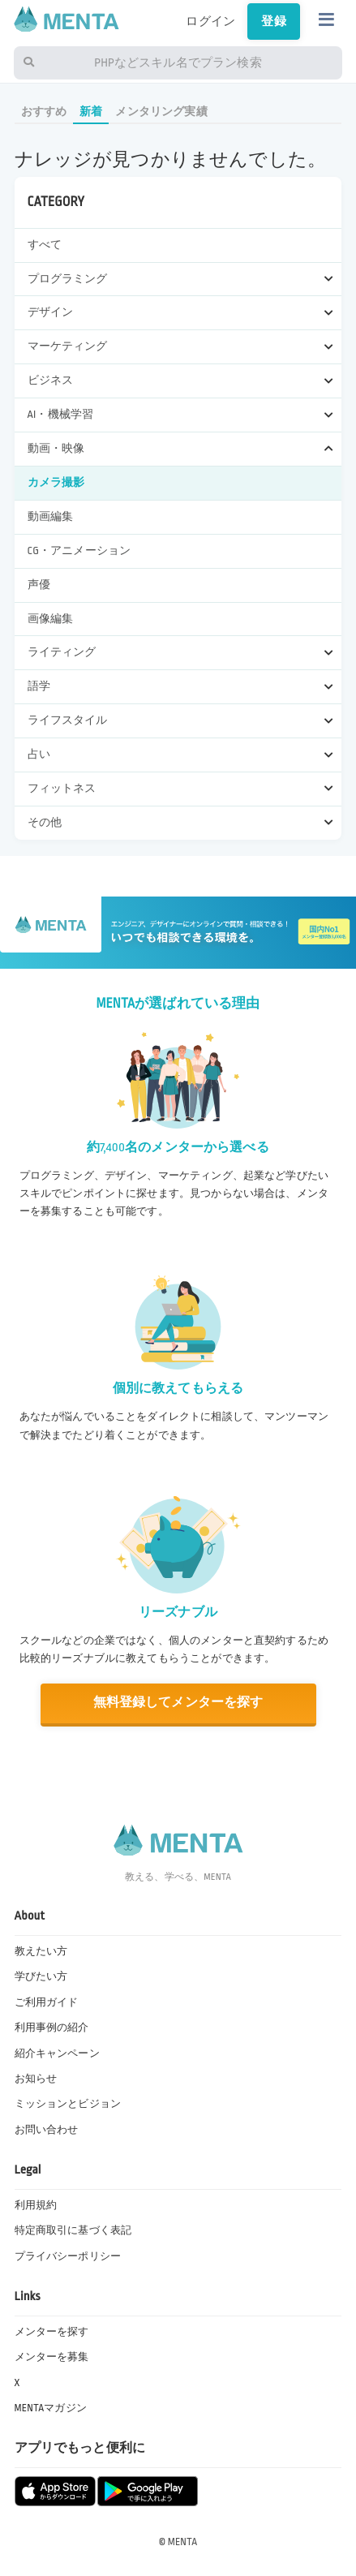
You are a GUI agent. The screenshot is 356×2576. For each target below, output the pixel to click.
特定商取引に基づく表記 (73, 2230)
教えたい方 (41, 1951)
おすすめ (44, 111)
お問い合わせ (47, 2129)
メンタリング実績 (161, 111)
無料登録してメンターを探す (178, 1702)
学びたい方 (41, 1976)
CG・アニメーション (79, 550)
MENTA (183, 2542)
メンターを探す (52, 2331)
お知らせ (36, 2078)
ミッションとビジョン (68, 2103)
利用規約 (36, 2205)
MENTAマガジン (51, 2408)
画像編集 (51, 619)
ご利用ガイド (47, 2002)
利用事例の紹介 (52, 2027)
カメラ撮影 (56, 482)
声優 (39, 584)
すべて (45, 245)
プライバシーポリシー (68, 2256)
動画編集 (51, 516)
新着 (90, 111)
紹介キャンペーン (57, 2053)
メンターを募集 (52, 2357)
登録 (273, 21)
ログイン (210, 21)
